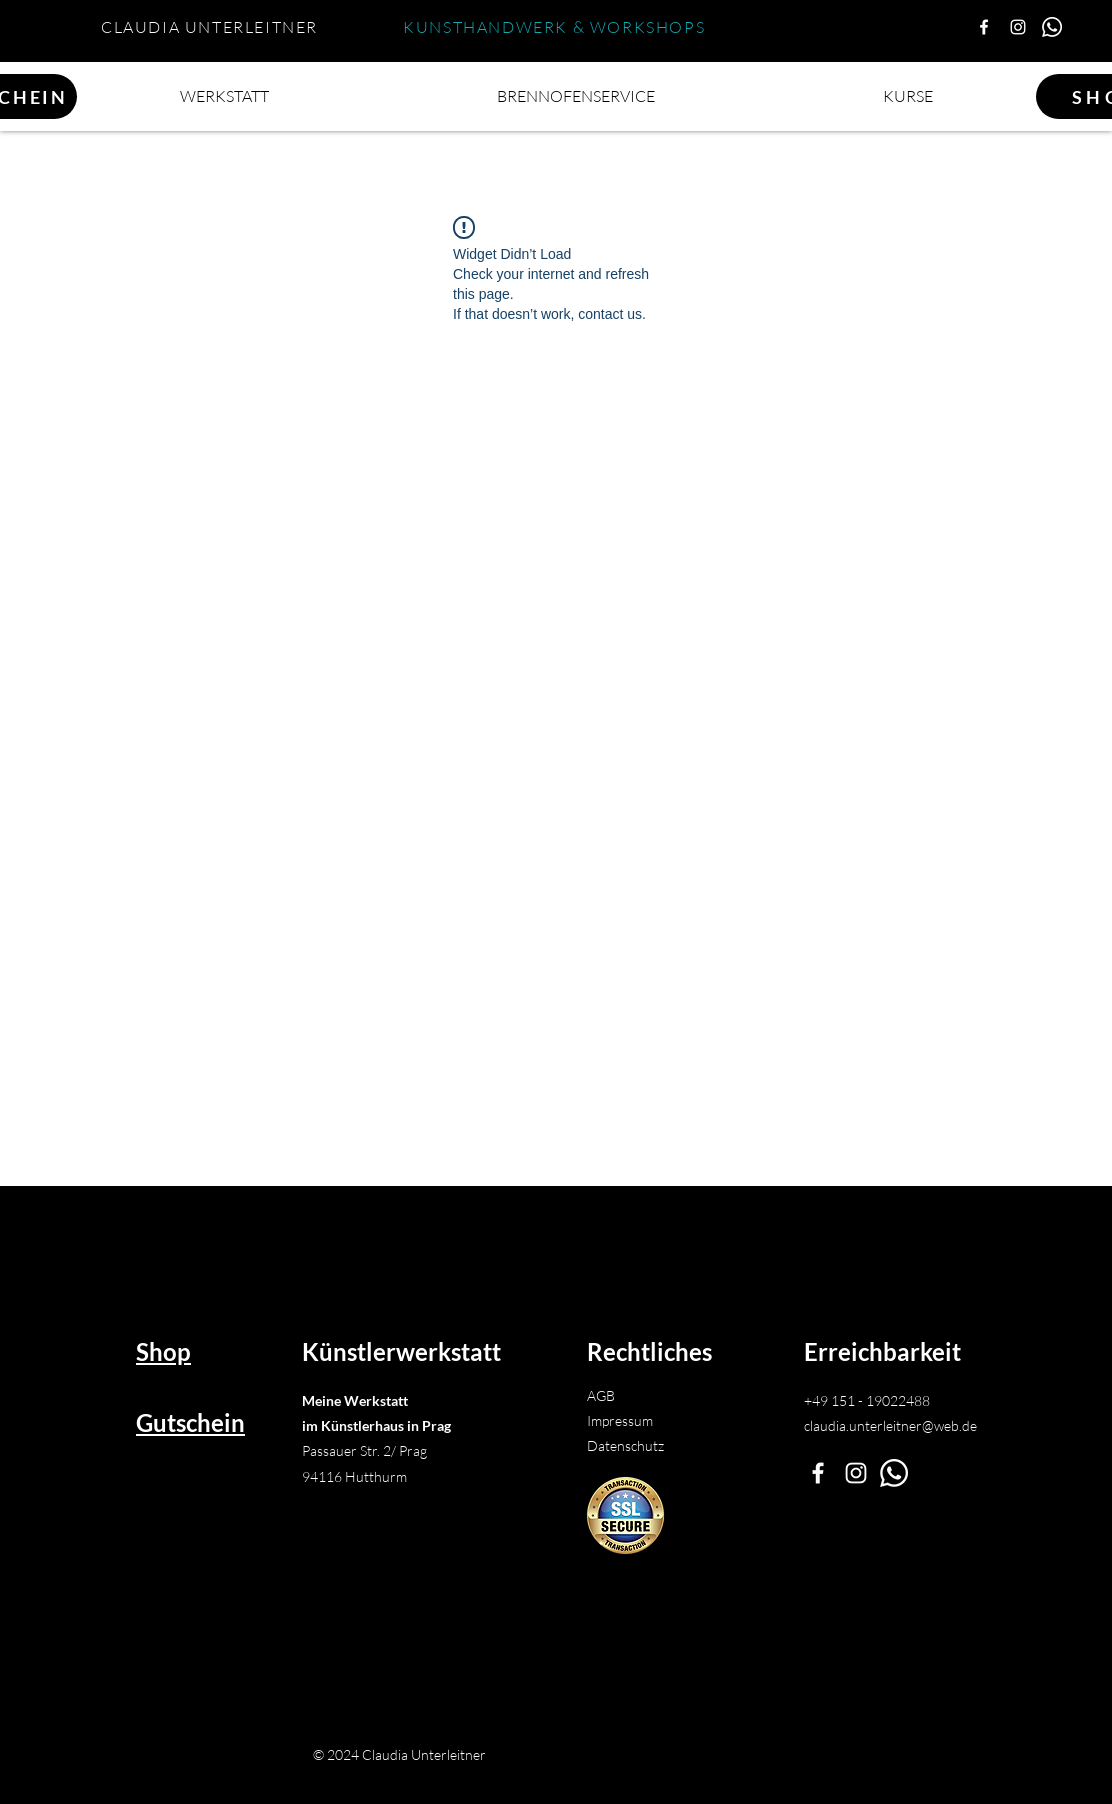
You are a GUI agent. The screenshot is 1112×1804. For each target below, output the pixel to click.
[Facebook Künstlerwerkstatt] (984, 27)
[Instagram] (1018, 27)
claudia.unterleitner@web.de (890, 1425)
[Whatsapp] (894, 1473)
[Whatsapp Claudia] (1052, 27)
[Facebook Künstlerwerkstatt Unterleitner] (818, 1473)
